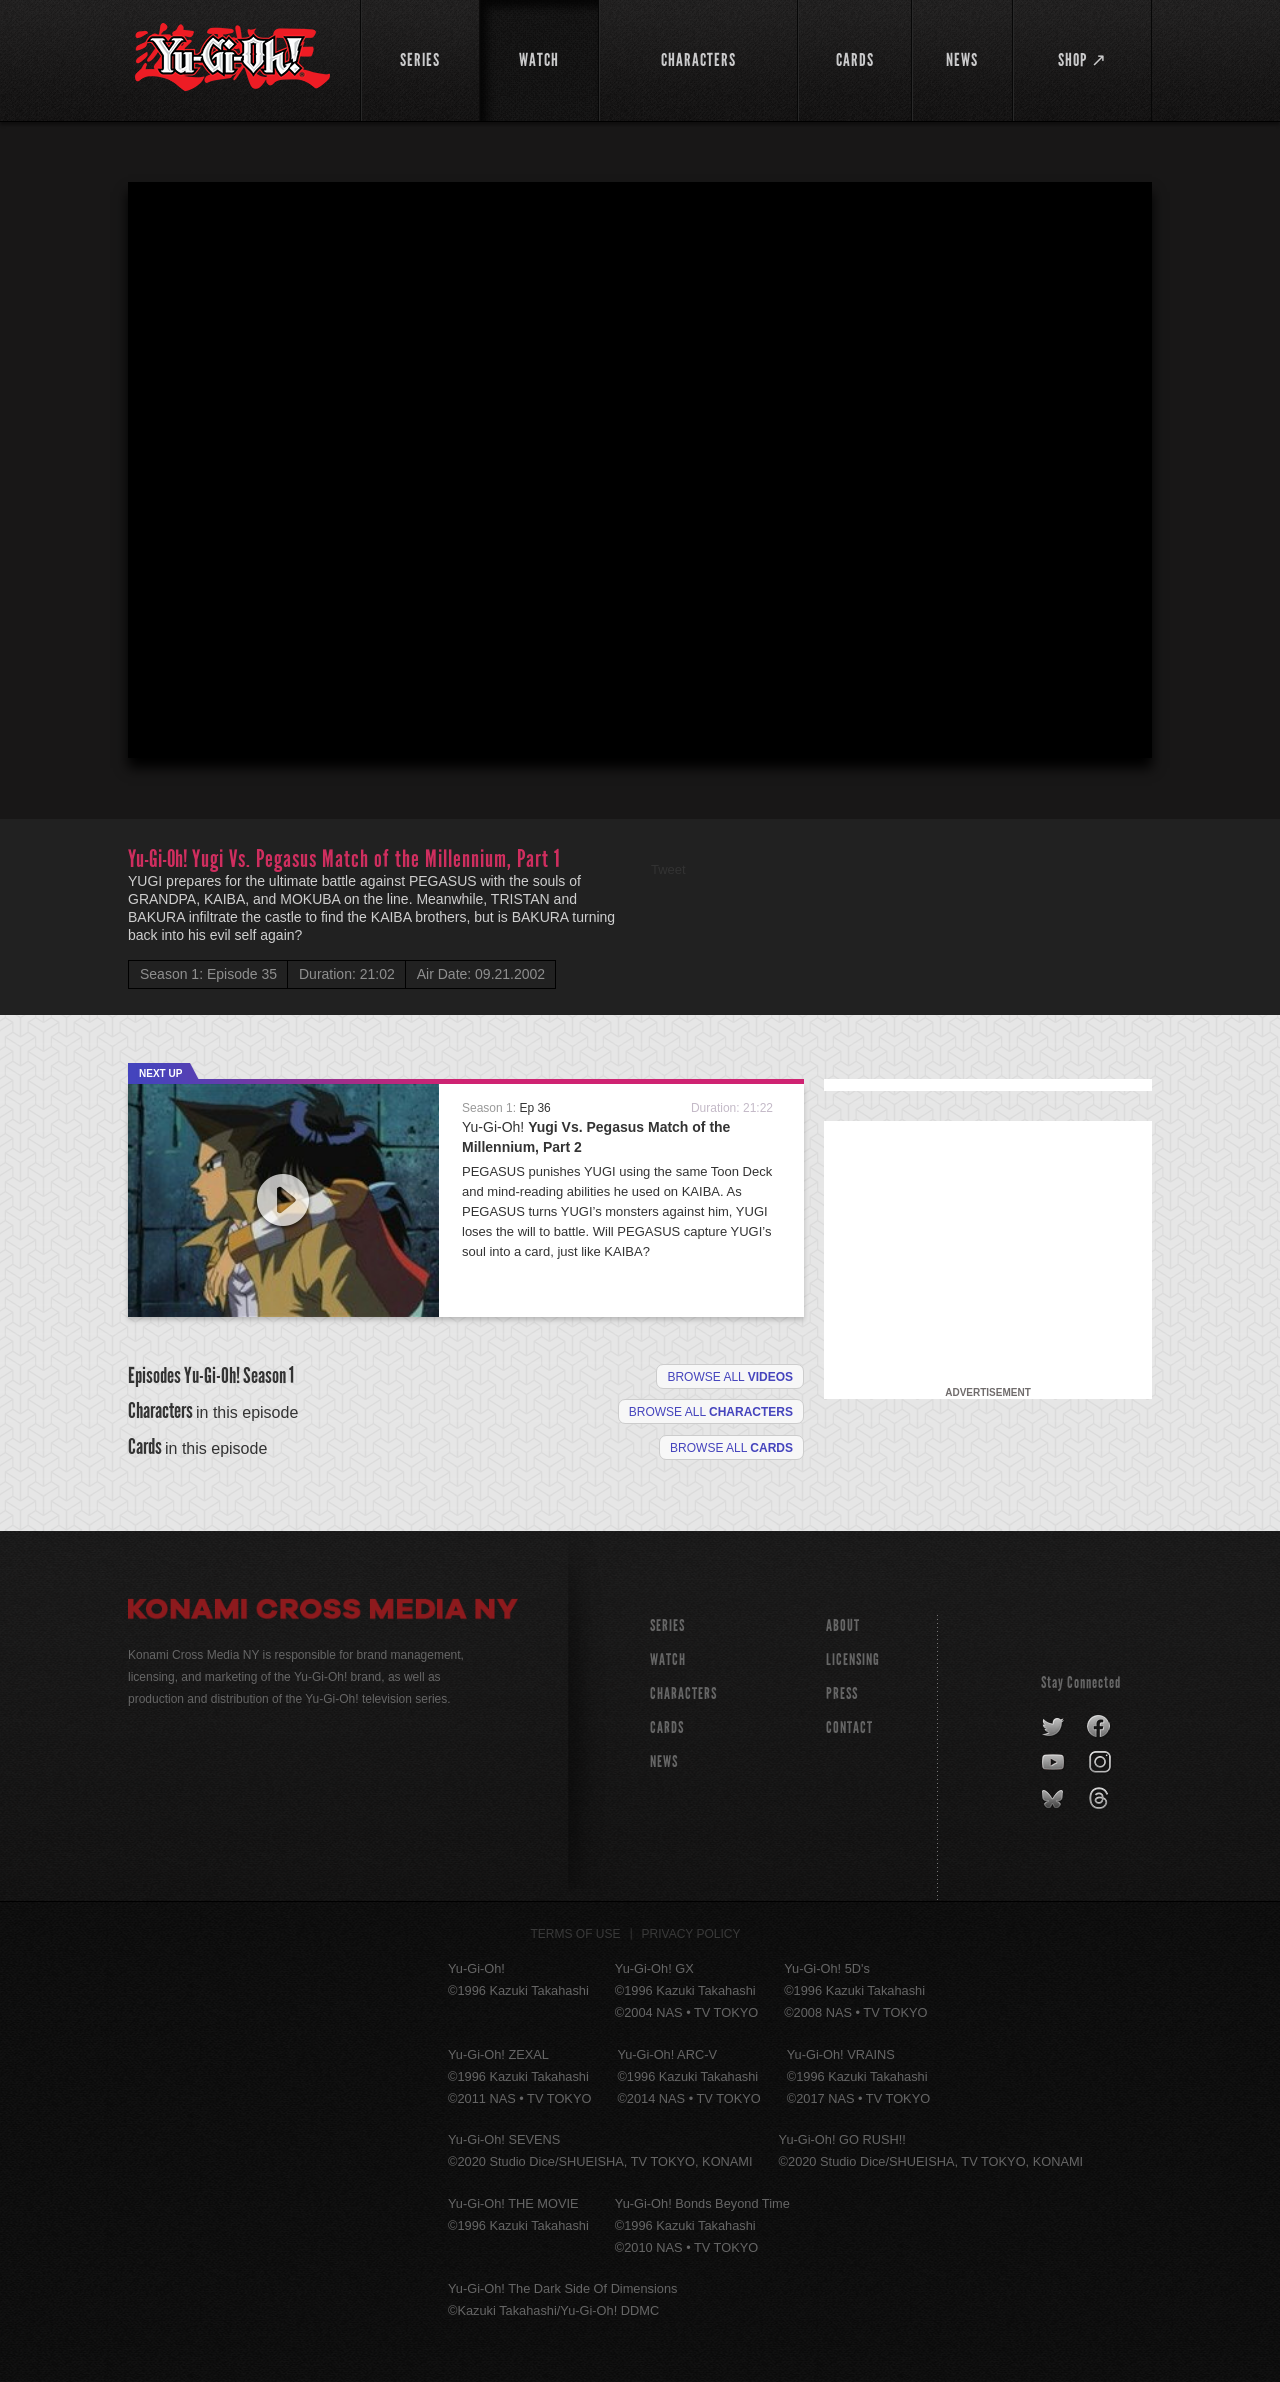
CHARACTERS (683, 1693)
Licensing (853, 1659)
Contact (849, 1727)
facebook (1099, 1727)
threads (1101, 1799)
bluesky (1054, 1799)
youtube (1054, 1763)
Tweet (668, 869)
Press (842, 1693)
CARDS (667, 1727)
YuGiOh (232, 57)
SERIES (667, 1625)
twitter (1053, 1727)
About (843, 1625)
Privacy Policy (691, 1934)
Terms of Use (576, 1934)
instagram (1101, 1763)
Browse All (731, 1448)
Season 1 (268, 1375)
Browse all (730, 1377)
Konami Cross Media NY (323, 1612)
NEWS (664, 1761)
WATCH (668, 1659)
